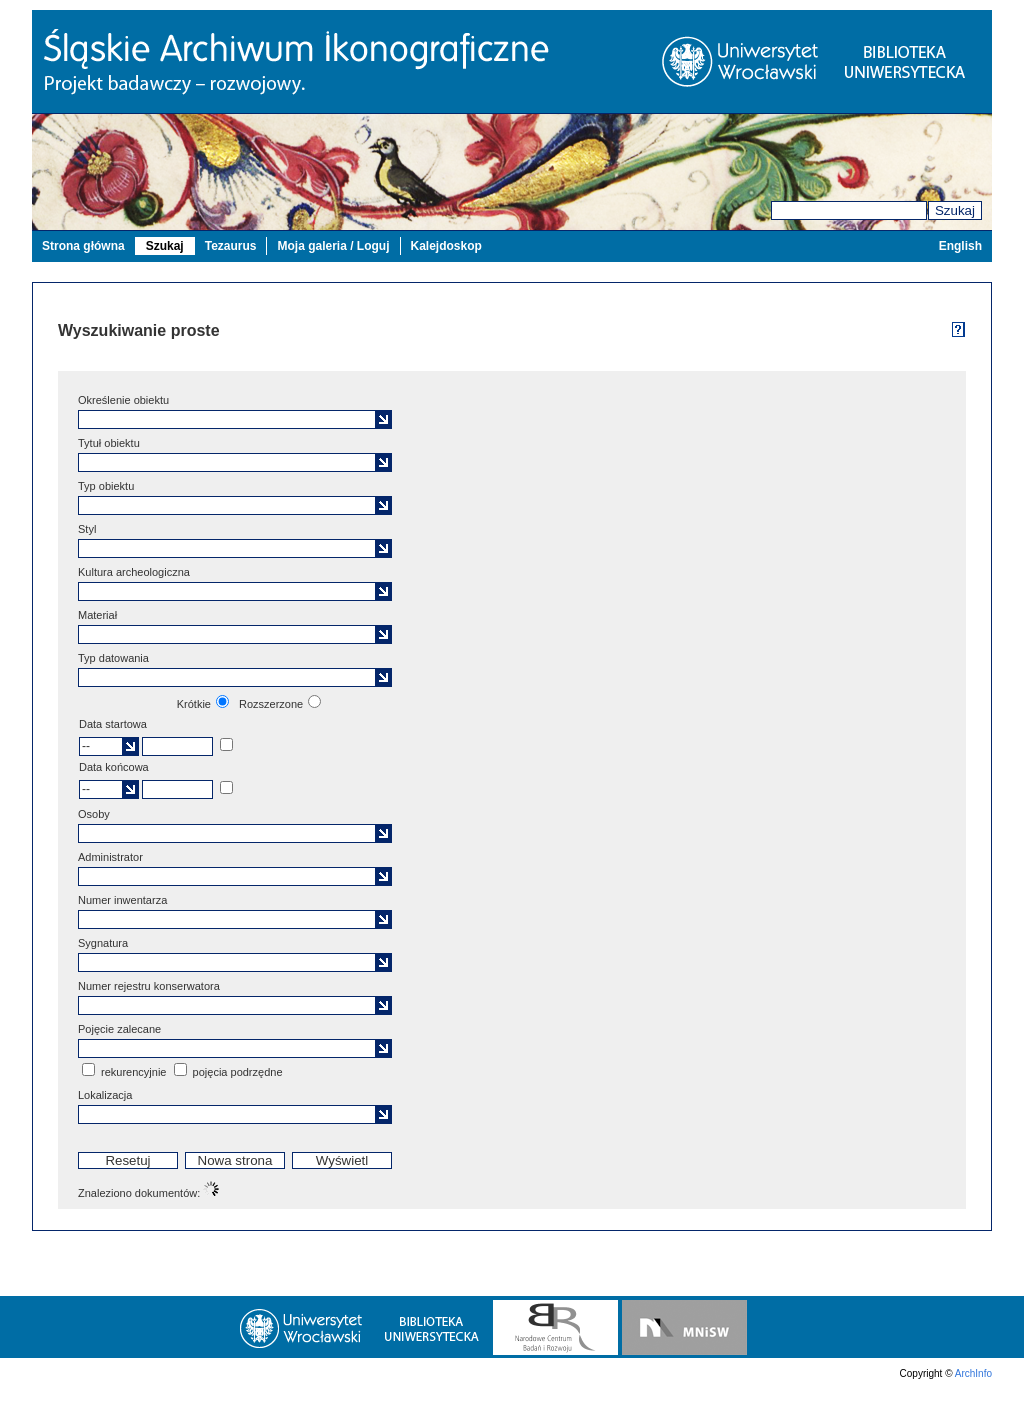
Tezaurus (231, 246)
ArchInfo (973, 1373)
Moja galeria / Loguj (333, 246)
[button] (383, 419)
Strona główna (83, 246)
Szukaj (955, 210)
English (960, 246)
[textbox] (229, 419)
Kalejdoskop (446, 246)
